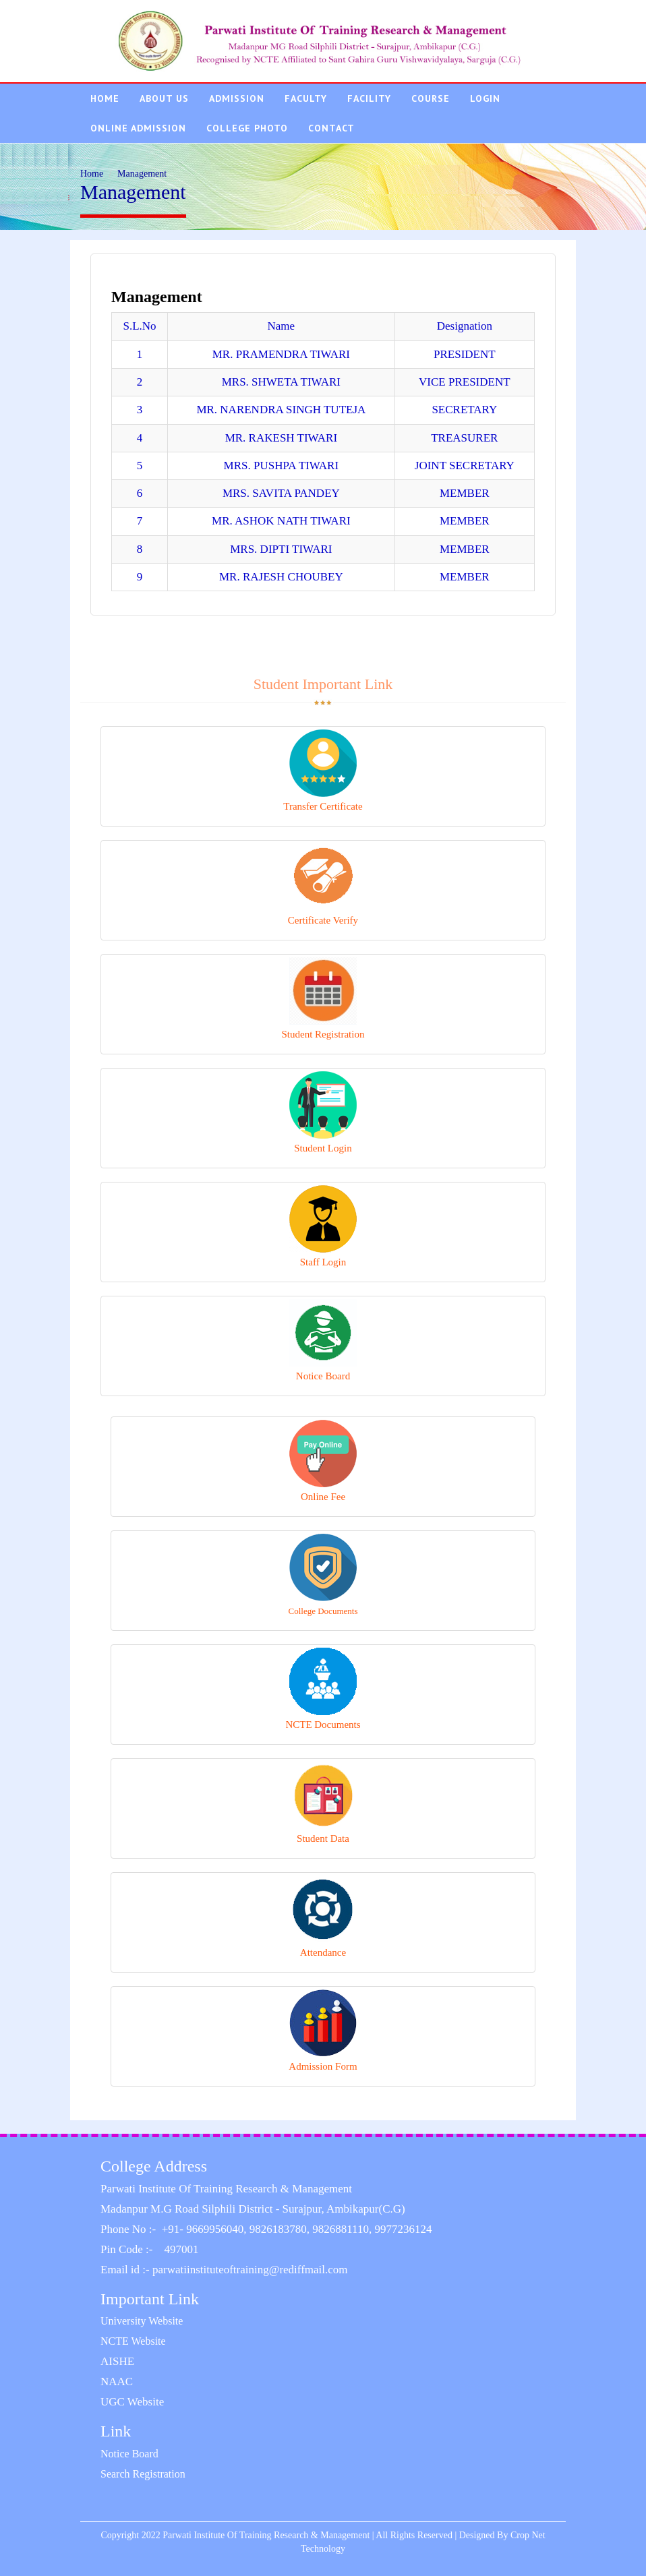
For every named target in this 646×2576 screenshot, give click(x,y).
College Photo (247, 128)
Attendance (323, 1917)
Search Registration (142, 2474)
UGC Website (132, 2401)
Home (104, 98)
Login (485, 98)
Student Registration (323, 998)
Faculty (306, 98)
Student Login (323, 1112)
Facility (369, 98)
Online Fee (323, 1461)
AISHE (117, 2361)
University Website (141, 2321)
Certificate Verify (323, 884)
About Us (164, 98)
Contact (331, 128)
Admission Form (323, 2030)
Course (430, 98)
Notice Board (323, 1340)
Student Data (323, 1803)
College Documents (323, 1575)
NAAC (116, 2381)
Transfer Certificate (322, 770)
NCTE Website (133, 2341)
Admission (236, 98)
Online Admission (138, 128)
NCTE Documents (322, 1689)
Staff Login (323, 1226)
